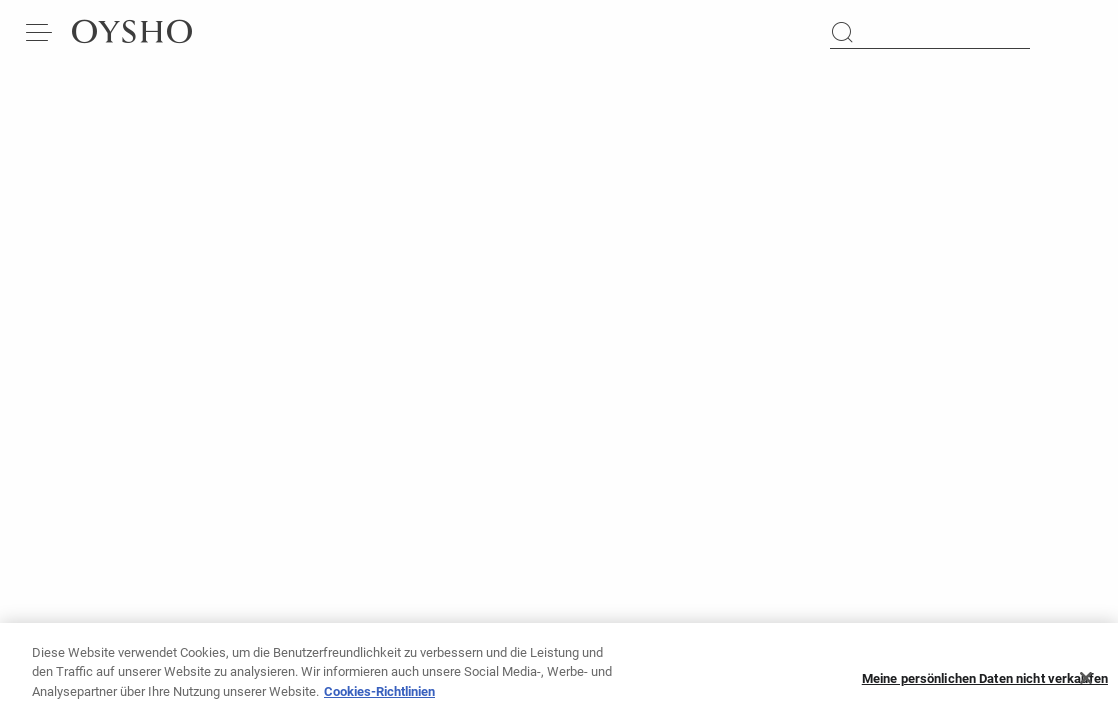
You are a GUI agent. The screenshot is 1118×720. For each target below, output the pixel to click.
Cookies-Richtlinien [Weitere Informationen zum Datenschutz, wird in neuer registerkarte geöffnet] (379, 697)
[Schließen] (1086, 685)
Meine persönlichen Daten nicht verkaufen (985, 684)
